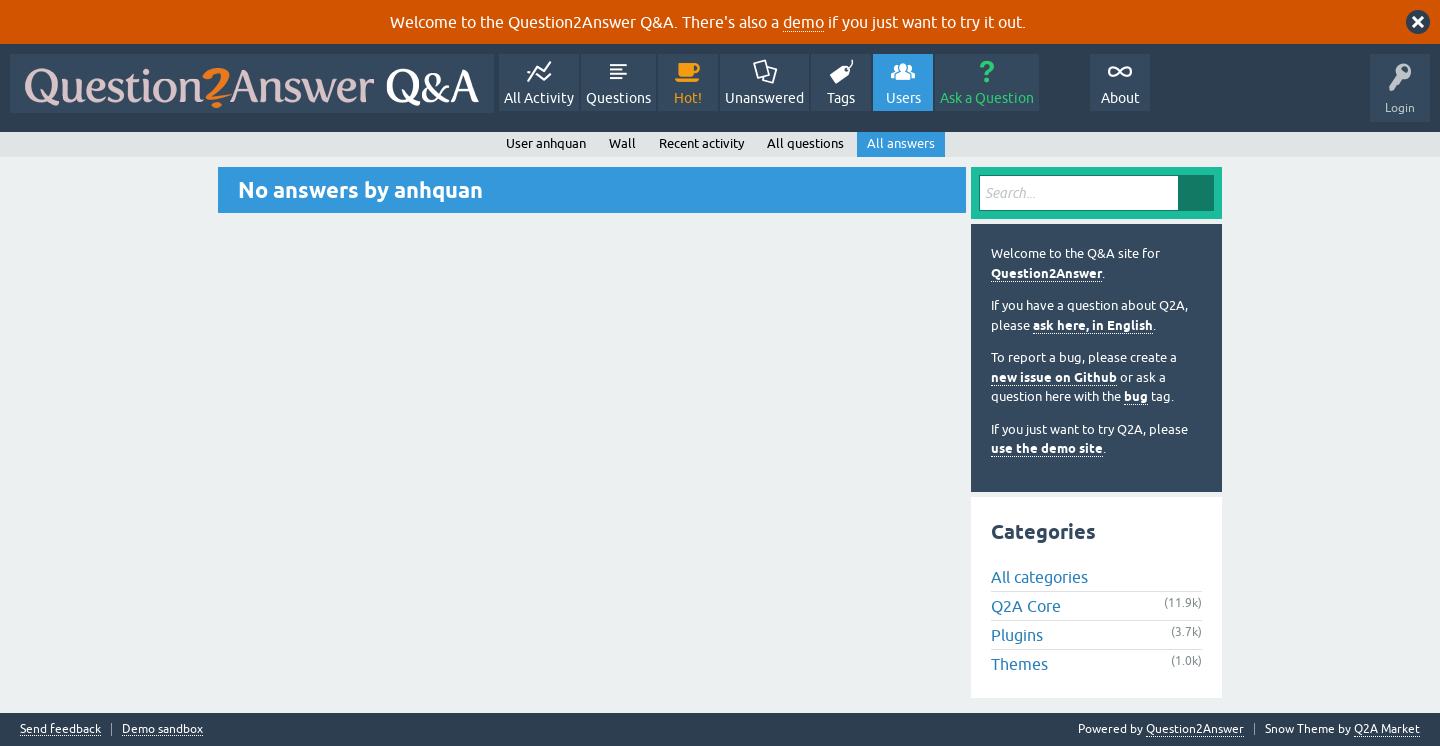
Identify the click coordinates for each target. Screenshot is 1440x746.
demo (803, 22)
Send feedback (60, 729)
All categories (1039, 577)
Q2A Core (1026, 606)
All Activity (539, 98)
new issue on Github (1054, 377)
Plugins (1017, 635)
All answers (901, 143)
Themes (1019, 664)
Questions (618, 98)
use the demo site (1047, 448)
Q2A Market (1387, 729)
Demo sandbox (162, 729)
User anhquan (546, 143)
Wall (622, 143)
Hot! (688, 98)
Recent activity (701, 143)
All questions (805, 143)
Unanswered (764, 98)
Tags (841, 98)
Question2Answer (1046, 273)
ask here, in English (1093, 325)
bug (1136, 396)
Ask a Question (987, 98)
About (1120, 98)
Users (903, 98)
